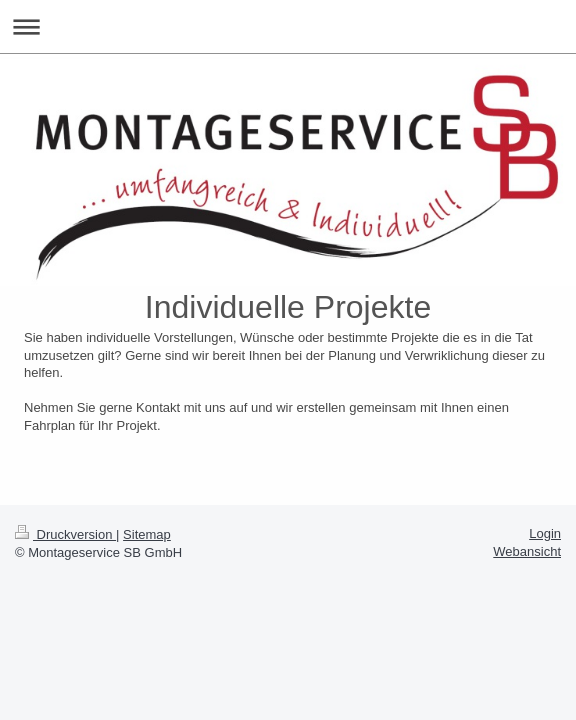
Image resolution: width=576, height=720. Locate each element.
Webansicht (527, 551)
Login (545, 533)
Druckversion (65, 534)
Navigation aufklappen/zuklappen (288, 26)
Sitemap (147, 534)
